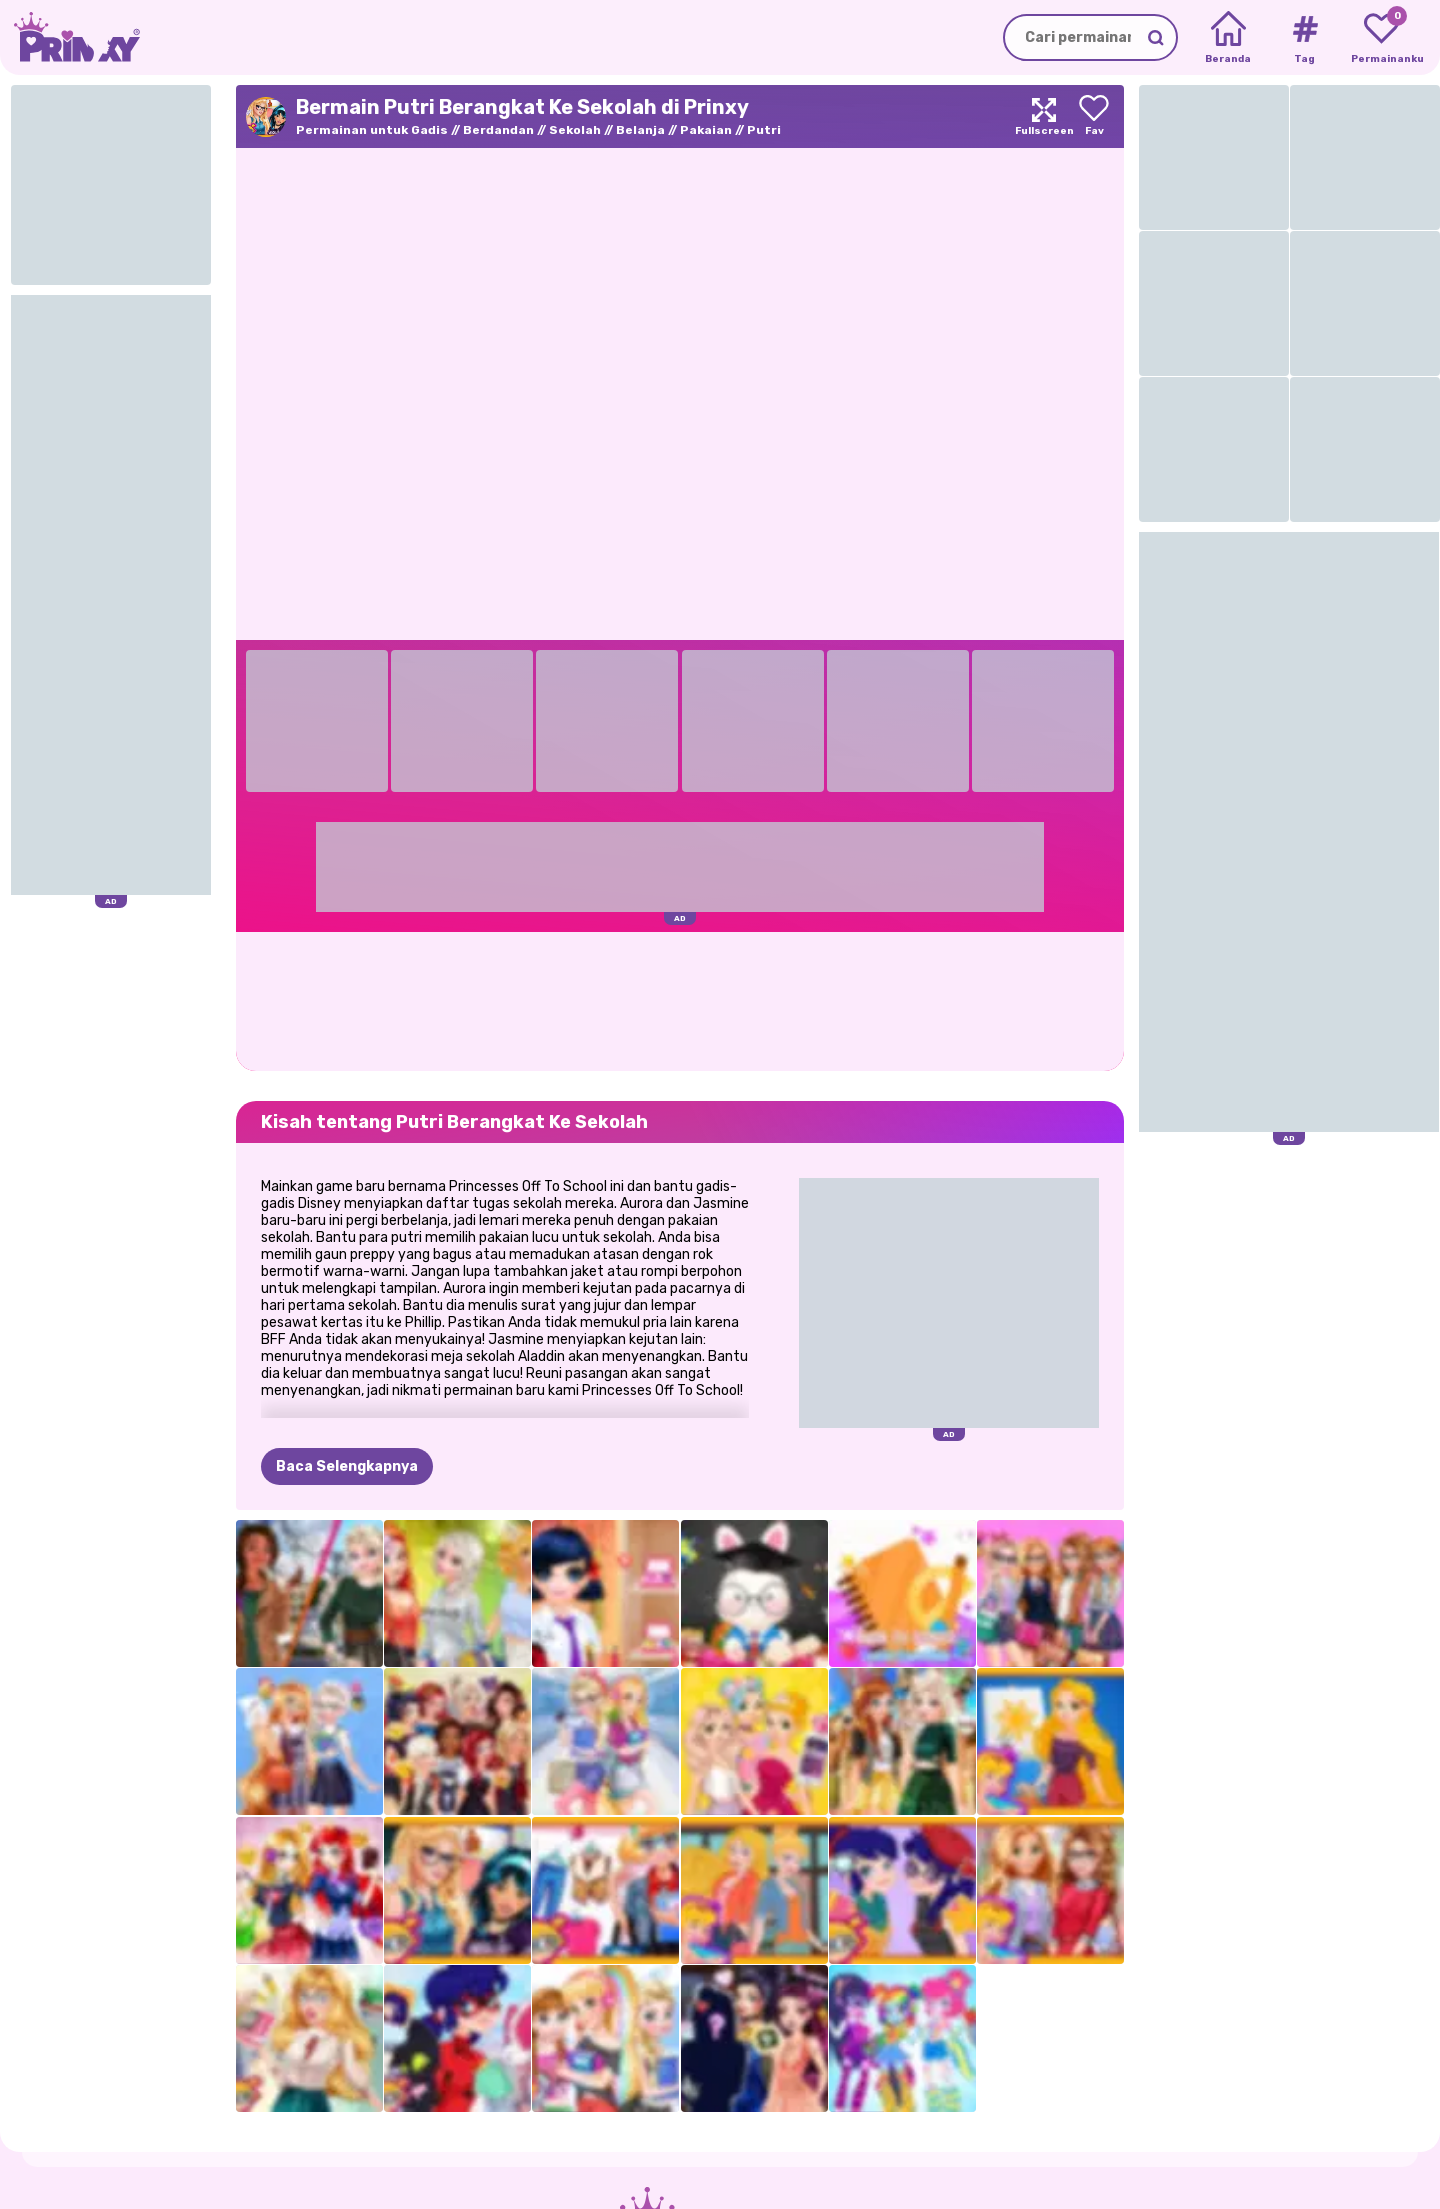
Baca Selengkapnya (347, 1466)
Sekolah (575, 130)
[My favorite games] (1381, 38)
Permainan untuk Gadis (372, 130)
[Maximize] (1044, 116)
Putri (764, 130)
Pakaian (706, 130)
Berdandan (498, 130)
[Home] (1228, 38)
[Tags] (1304, 38)
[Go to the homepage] (70, 37)
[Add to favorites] (1094, 116)
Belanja (640, 130)
